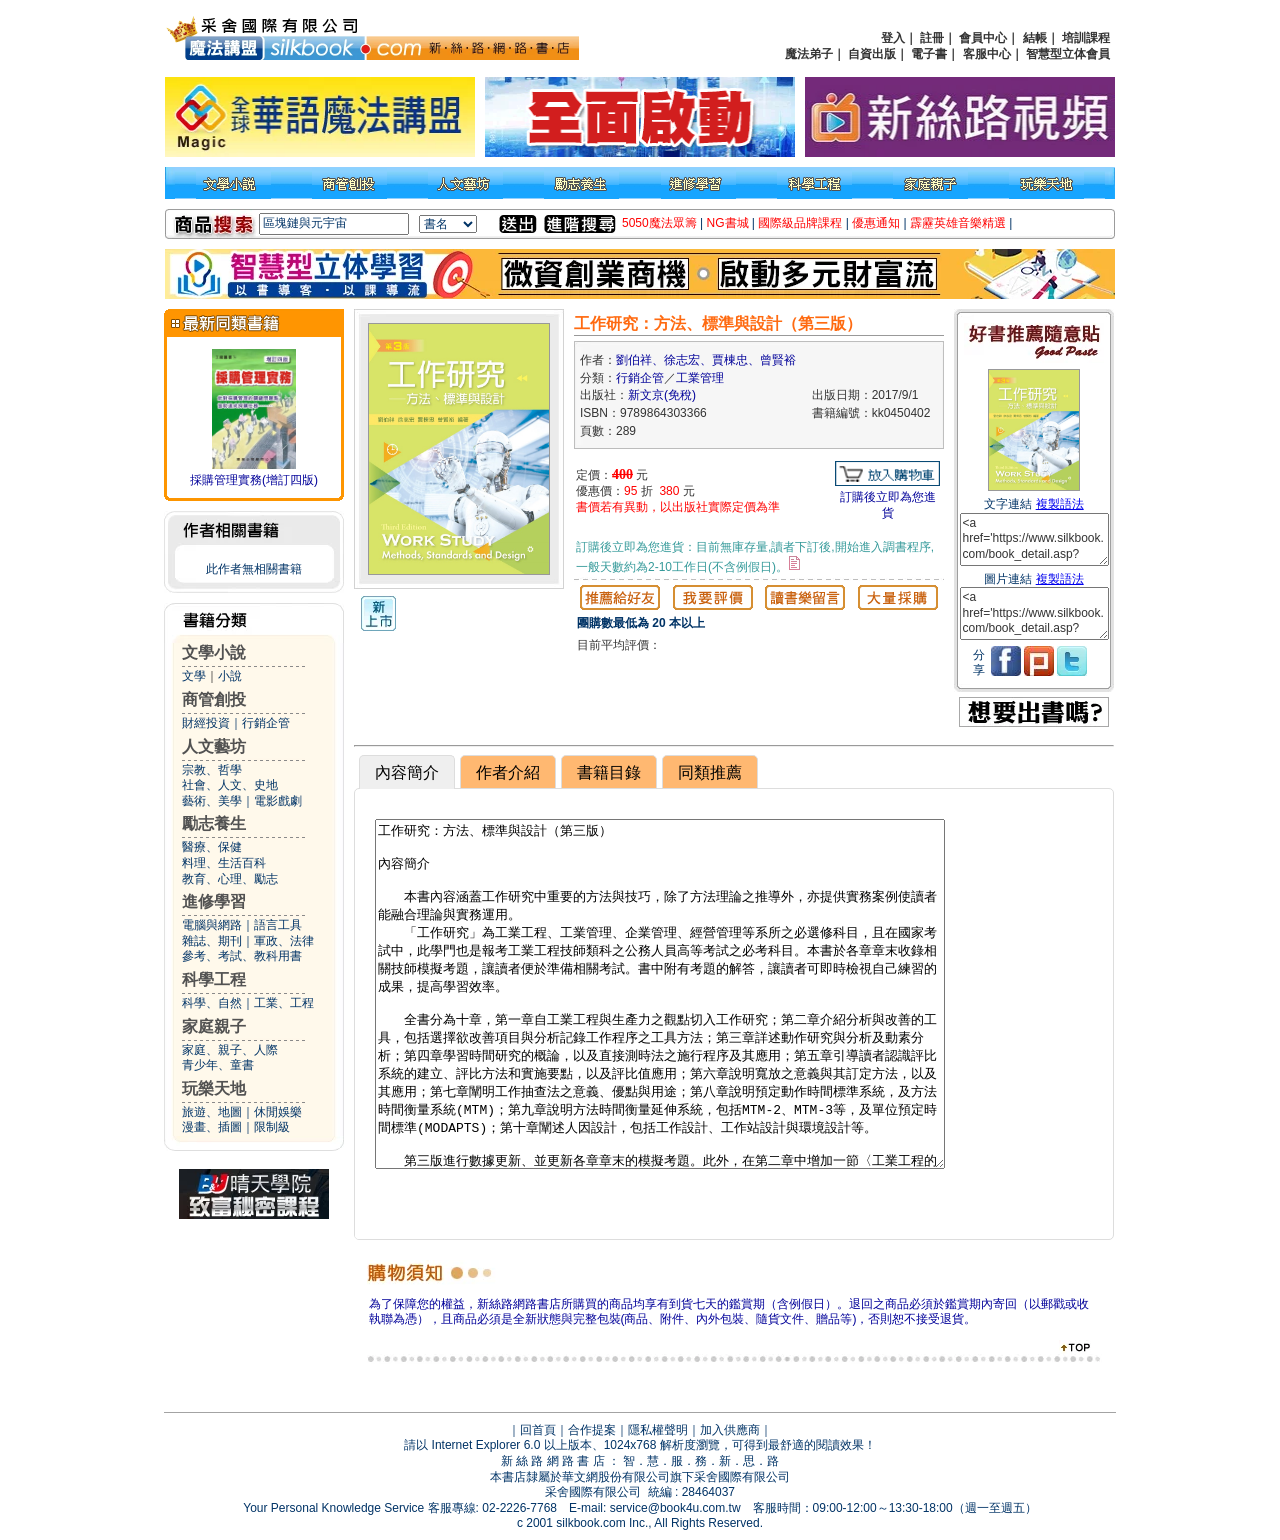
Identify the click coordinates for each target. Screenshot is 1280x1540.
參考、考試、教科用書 (242, 956)
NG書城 (728, 223)
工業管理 (700, 378)
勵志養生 (214, 823)
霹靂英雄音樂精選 (958, 223)
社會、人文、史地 (230, 785)
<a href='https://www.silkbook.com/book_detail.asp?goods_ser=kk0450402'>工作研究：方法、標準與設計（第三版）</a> (1034, 539)
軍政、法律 (284, 941)
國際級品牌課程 (800, 223)
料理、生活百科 (224, 863)
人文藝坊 (214, 746)
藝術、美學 (212, 801)
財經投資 (206, 723)
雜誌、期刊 (212, 941)
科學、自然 (212, 1003)
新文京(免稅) (662, 395)
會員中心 (983, 38)
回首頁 (538, 1430)
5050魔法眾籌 (659, 223)
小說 (230, 676)
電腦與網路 (212, 925)
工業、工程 (284, 1003)
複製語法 (1060, 504)
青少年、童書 (218, 1065)
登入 (893, 38)
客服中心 (987, 54)
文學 (194, 676)
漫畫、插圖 (212, 1127)
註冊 (932, 38)
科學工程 (214, 979)
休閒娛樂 (278, 1112)
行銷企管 (266, 723)
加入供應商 (730, 1430)
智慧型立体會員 (1068, 54)
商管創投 (214, 699)
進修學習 (214, 901)
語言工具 (278, 925)
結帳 (1035, 38)
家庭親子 (214, 1026)
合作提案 (592, 1430)
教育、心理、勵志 (230, 879)
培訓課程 (1086, 38)
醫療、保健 (212, 847)
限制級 (272, 1127)
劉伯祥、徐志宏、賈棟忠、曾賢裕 (706, 360)
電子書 (929, 54)
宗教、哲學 (212, 770)
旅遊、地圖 (212, 1112)
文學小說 (214, 652)
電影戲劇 (278, 801)
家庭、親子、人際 (230, 1050)
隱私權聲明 (658, 1430)
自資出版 (872, 54)
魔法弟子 (809, 54)
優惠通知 (876, 223)
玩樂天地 (214, 1088)
